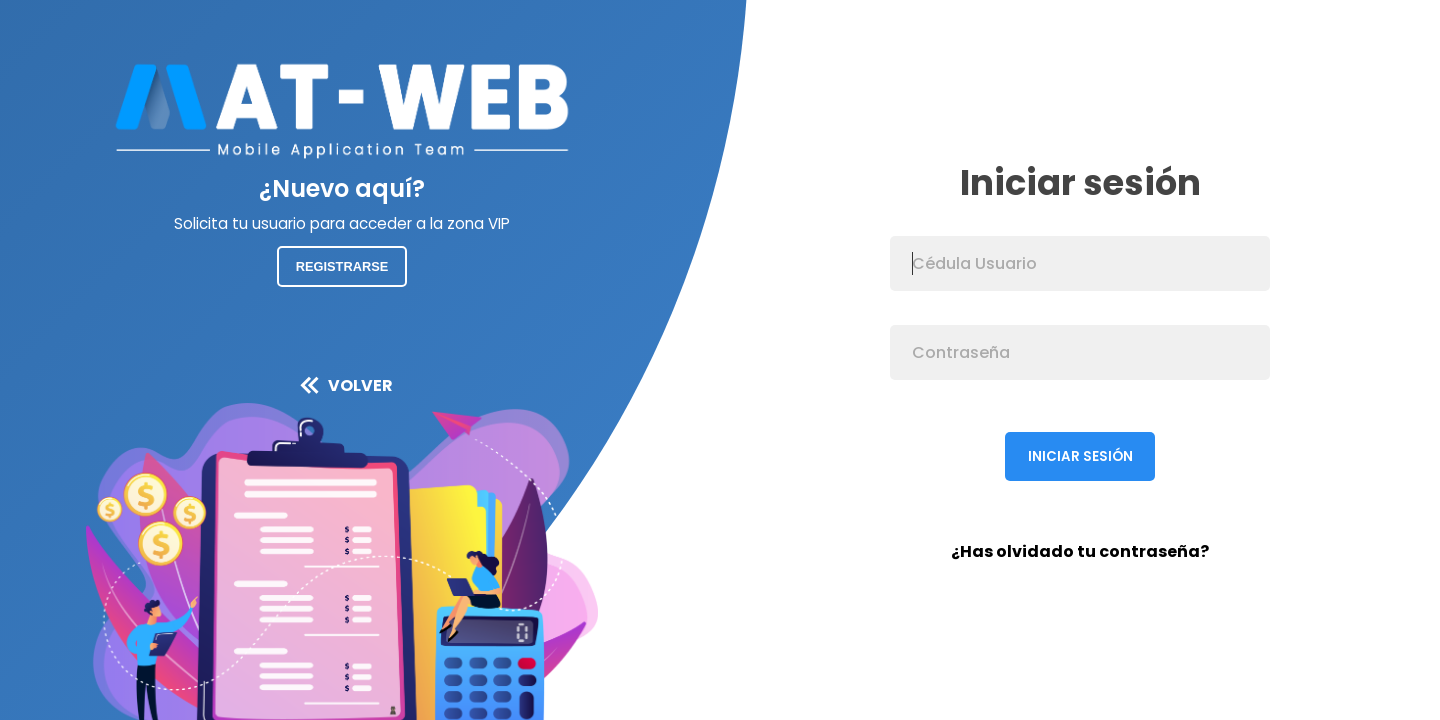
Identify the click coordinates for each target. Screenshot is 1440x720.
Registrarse (342, 266)
